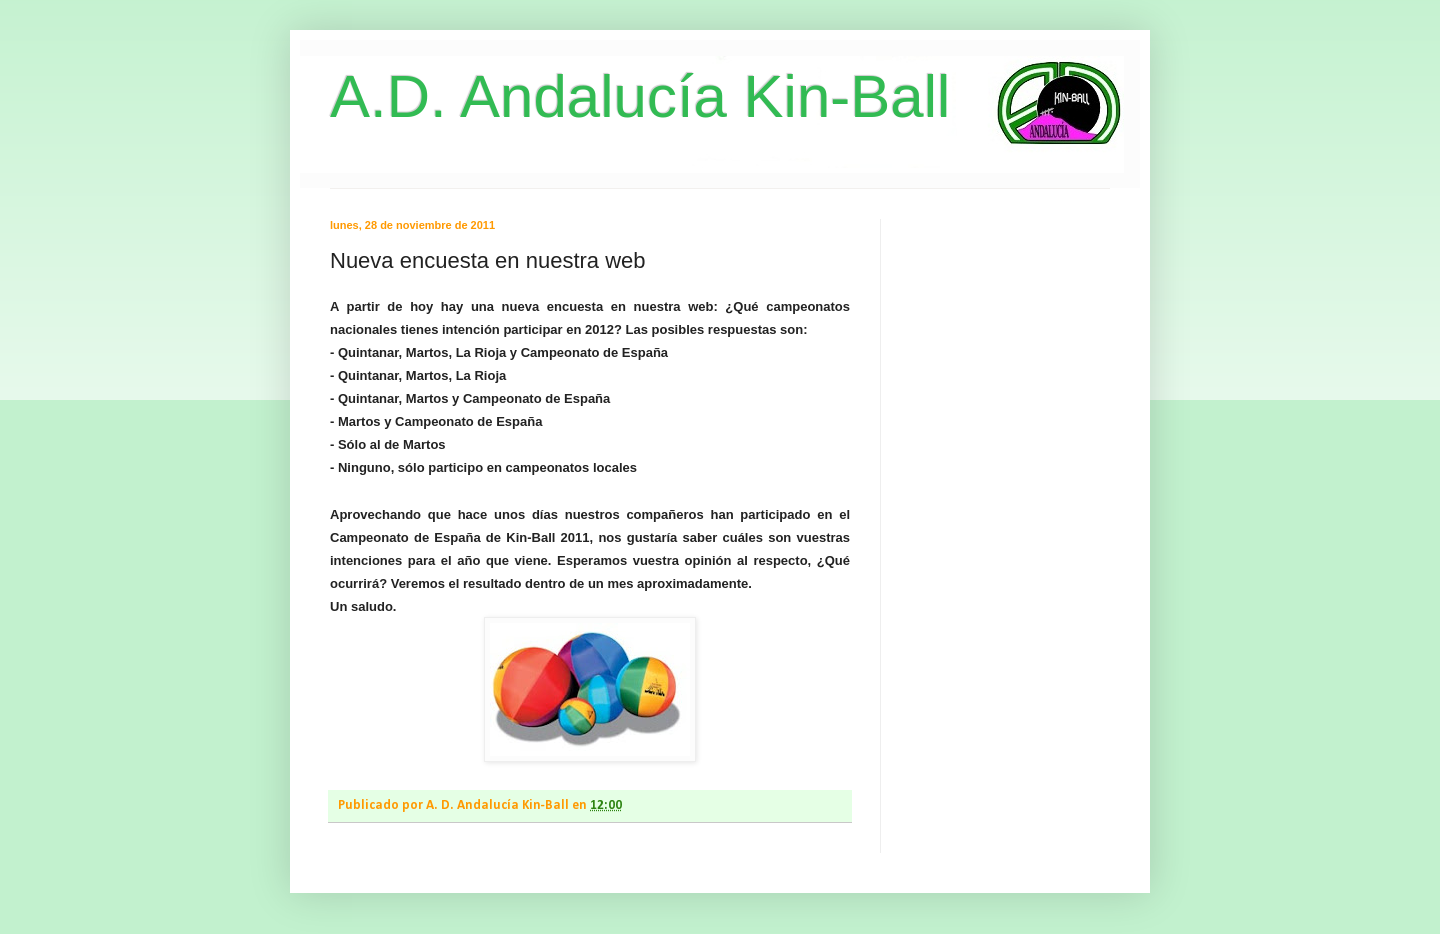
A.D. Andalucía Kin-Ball (640, 96)
